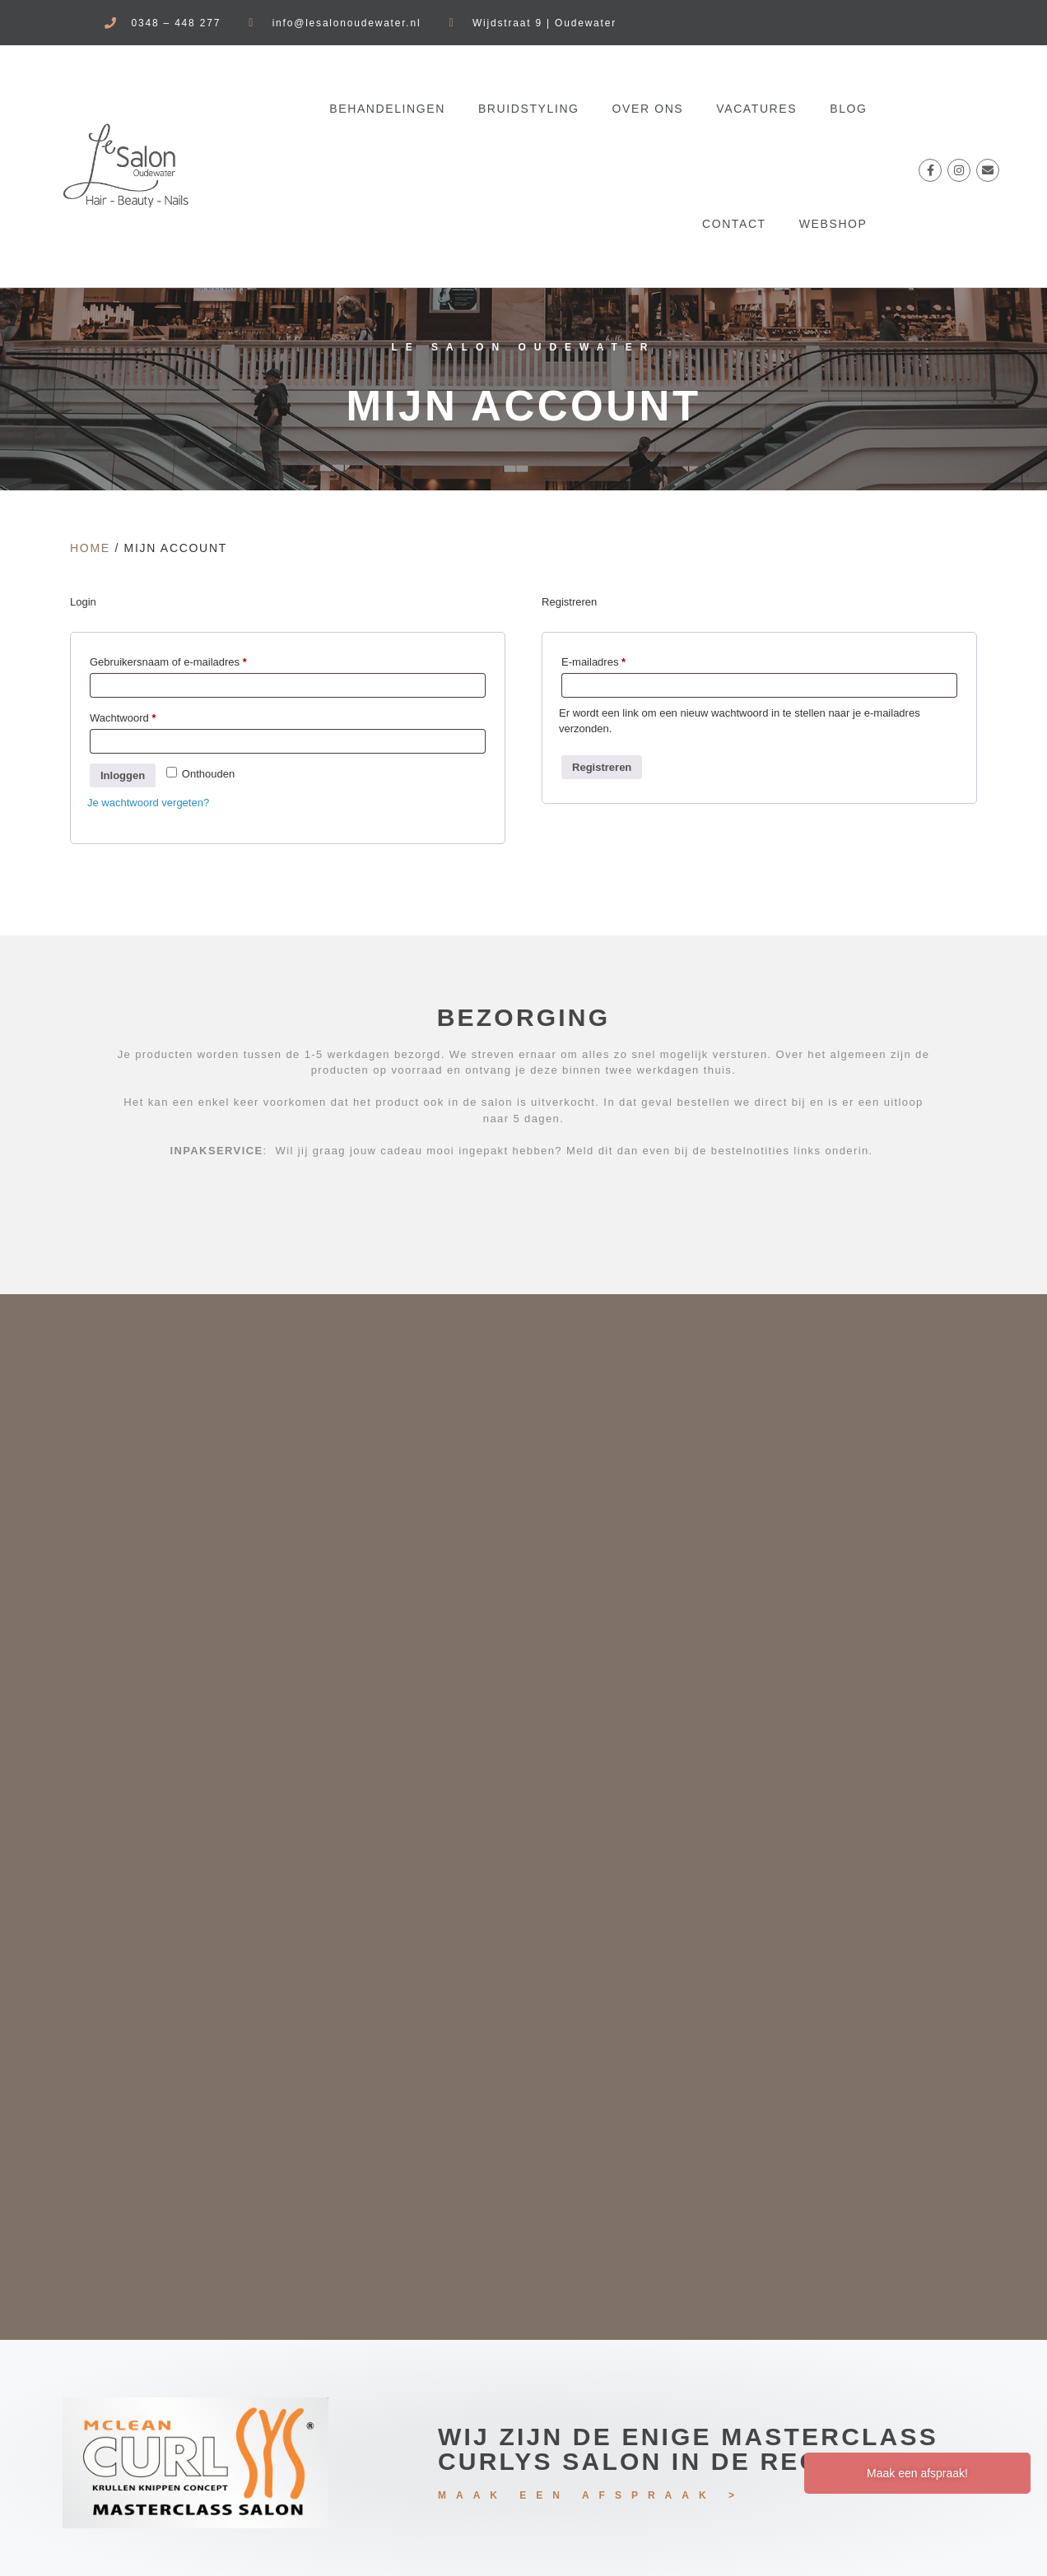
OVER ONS (648, 108)
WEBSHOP (833, 223)
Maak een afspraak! (917, 2473)
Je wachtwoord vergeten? (148, 802)
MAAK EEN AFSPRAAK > (591, 2495)
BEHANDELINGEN (387, 108)
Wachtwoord (139, 716)
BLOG (848, 108)
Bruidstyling (528, 108)
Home (90, 548)
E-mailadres (609, 660)
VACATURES (756, 108)
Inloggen (122, 775)
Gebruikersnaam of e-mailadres (184, 660)
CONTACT (734, 223)
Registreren (601, 767)
